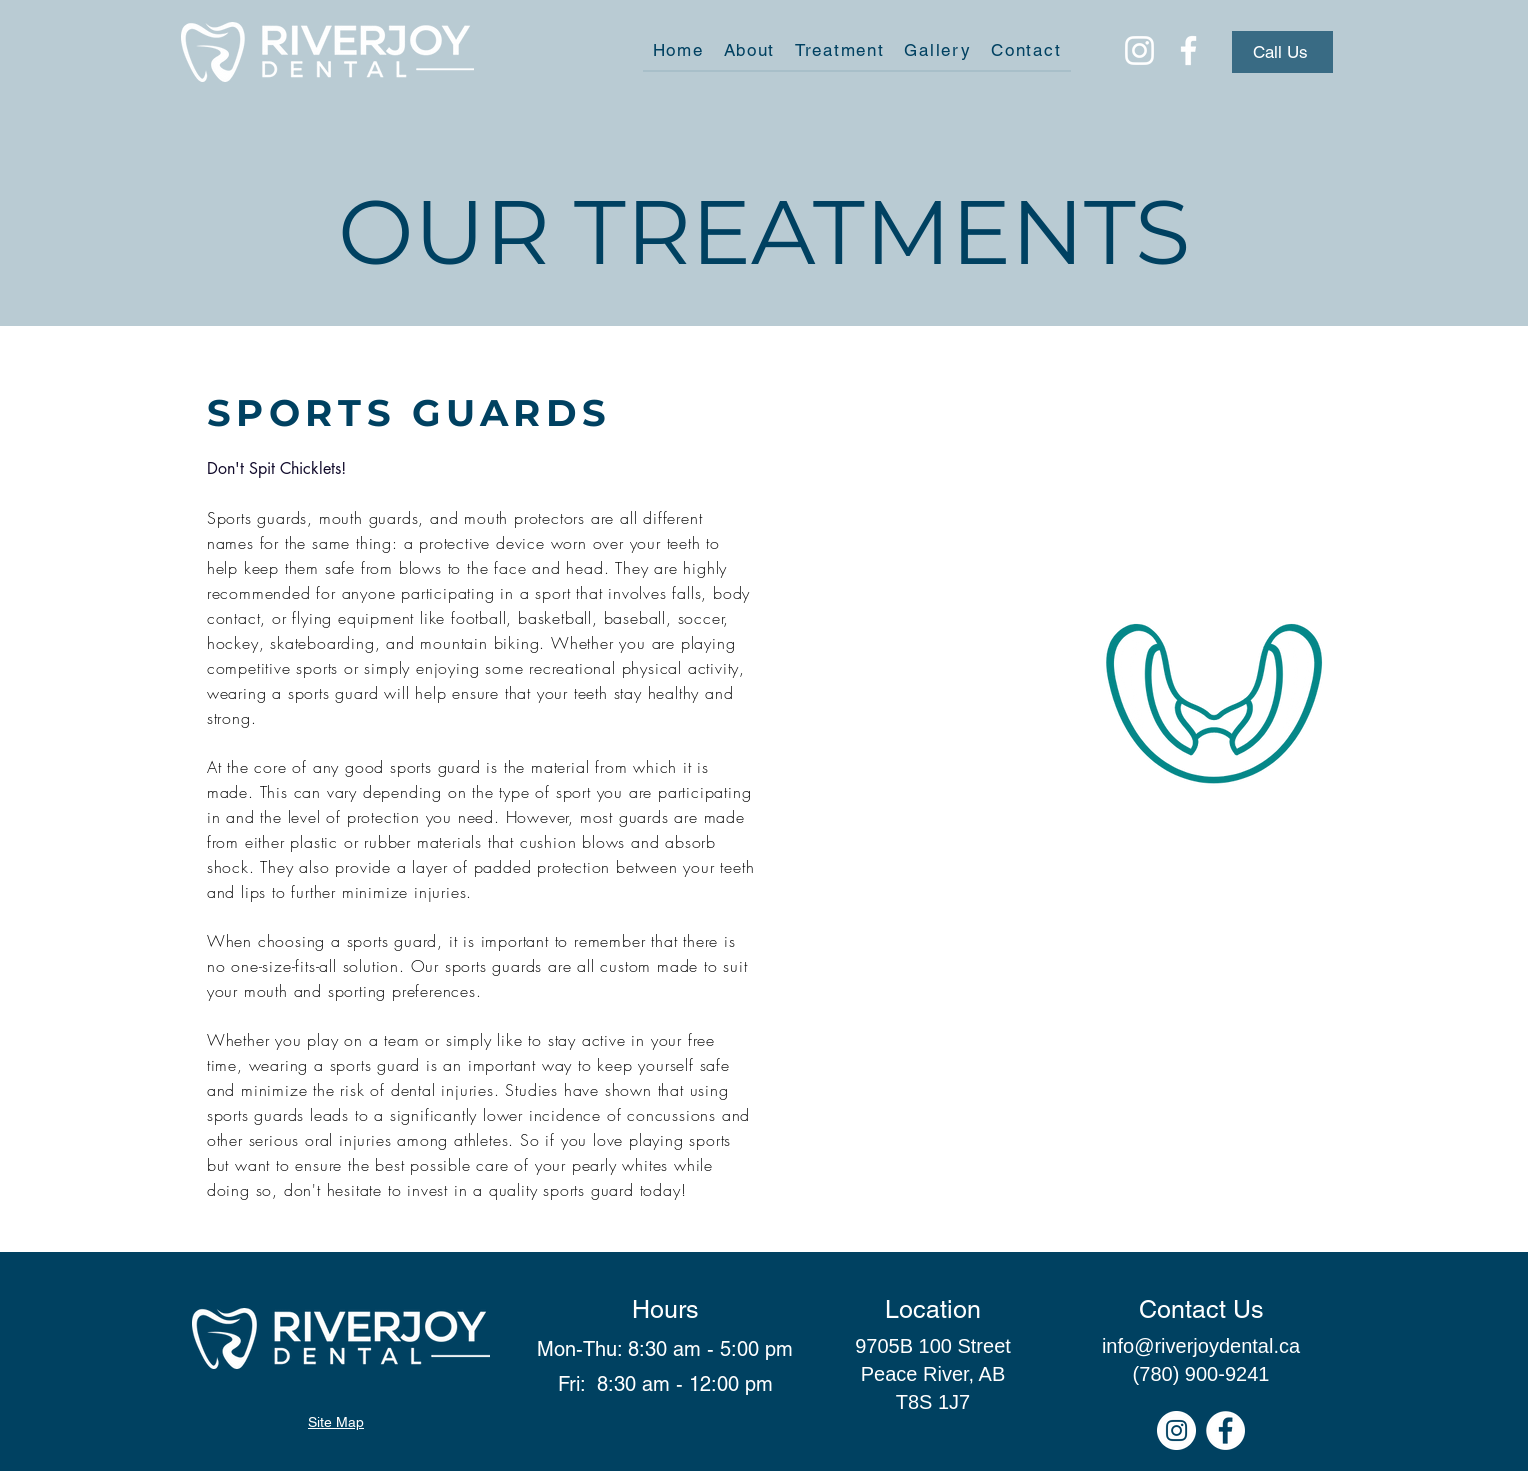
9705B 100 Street (933, 1346)
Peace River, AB (933, 1374)
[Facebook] (1188, 50)
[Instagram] (1139, 50)
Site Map (336, 1422)
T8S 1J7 (933, 1402)
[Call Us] (1282, 52)
